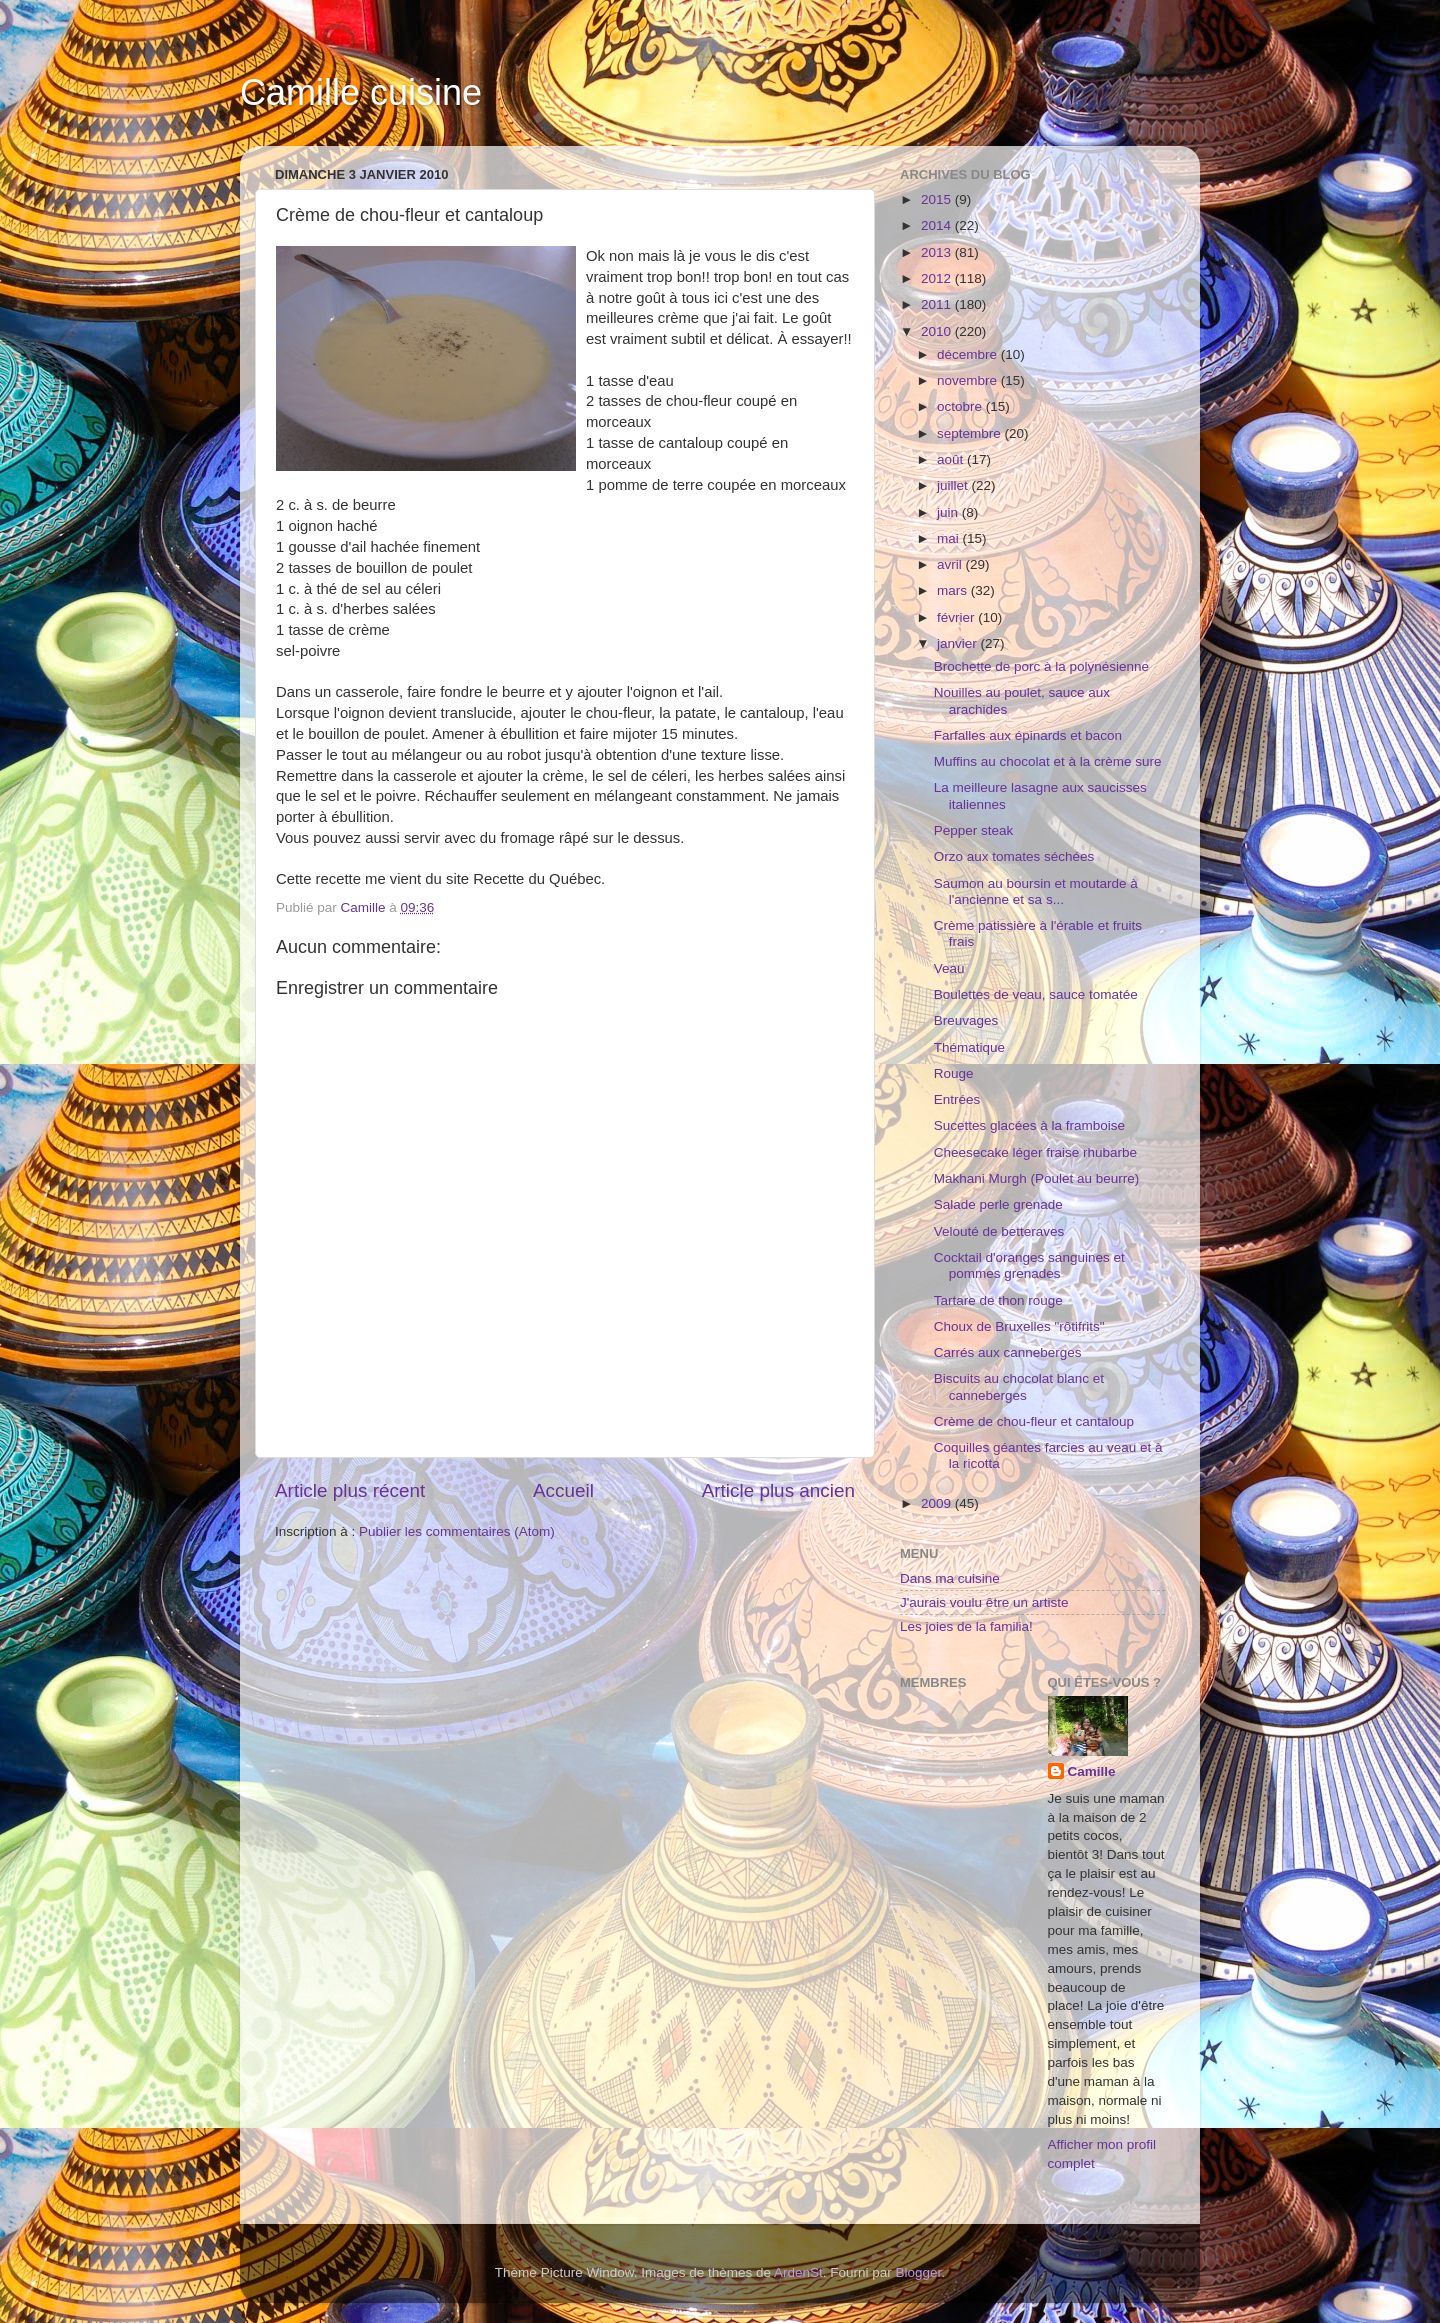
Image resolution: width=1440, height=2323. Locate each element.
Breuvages (966, 1020)
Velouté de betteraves (999, 1231)
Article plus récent (350, 1490)
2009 (938, 1503)
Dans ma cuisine (950, 1578)
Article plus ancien (778, 1490)
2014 (938, 225)
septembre (971, 433)
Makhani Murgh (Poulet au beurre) (1037, 1178)
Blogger (919, 2272)
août (952, 459)
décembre (969, 354)
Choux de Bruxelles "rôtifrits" (1019, 1326)
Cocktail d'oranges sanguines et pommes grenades (1029, 1265)
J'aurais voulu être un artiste (984, 1602)
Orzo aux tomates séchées (1014, 856)
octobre (961, 406)
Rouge (954, 1073)
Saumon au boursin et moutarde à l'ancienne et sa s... (1036, 891)
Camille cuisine (361, 92)
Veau (949, 968)
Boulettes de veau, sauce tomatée (1036, 994)
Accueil (563, 1490)
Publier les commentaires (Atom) (457, 1531)
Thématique (969, 1047)
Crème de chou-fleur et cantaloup (1034, 1421)
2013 (938, 252)
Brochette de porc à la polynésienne (1041, 666)
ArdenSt (798, 2272)
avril (951, 564)
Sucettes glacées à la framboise (1029, 1125)
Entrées (957, 1099)
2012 (938, 278)
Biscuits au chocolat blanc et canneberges (1019, 1386)
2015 (938, 199)
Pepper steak (974, 830)
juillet (954, 485)
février (957, 617)
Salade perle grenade (998, 1204)
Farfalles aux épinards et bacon (1028, 735)
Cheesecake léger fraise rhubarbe (1035, 1152)
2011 (938, 304)
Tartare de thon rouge (998, 1300)
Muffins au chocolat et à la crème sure (1048, 761)
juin (949, 512)
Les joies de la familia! (966, 1626)
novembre (969, 380)
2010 (938, 331)
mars (954, 590)
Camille (1092, 1771)
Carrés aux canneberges (1008, 1352)
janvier (959, 643)
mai (950, 538)
